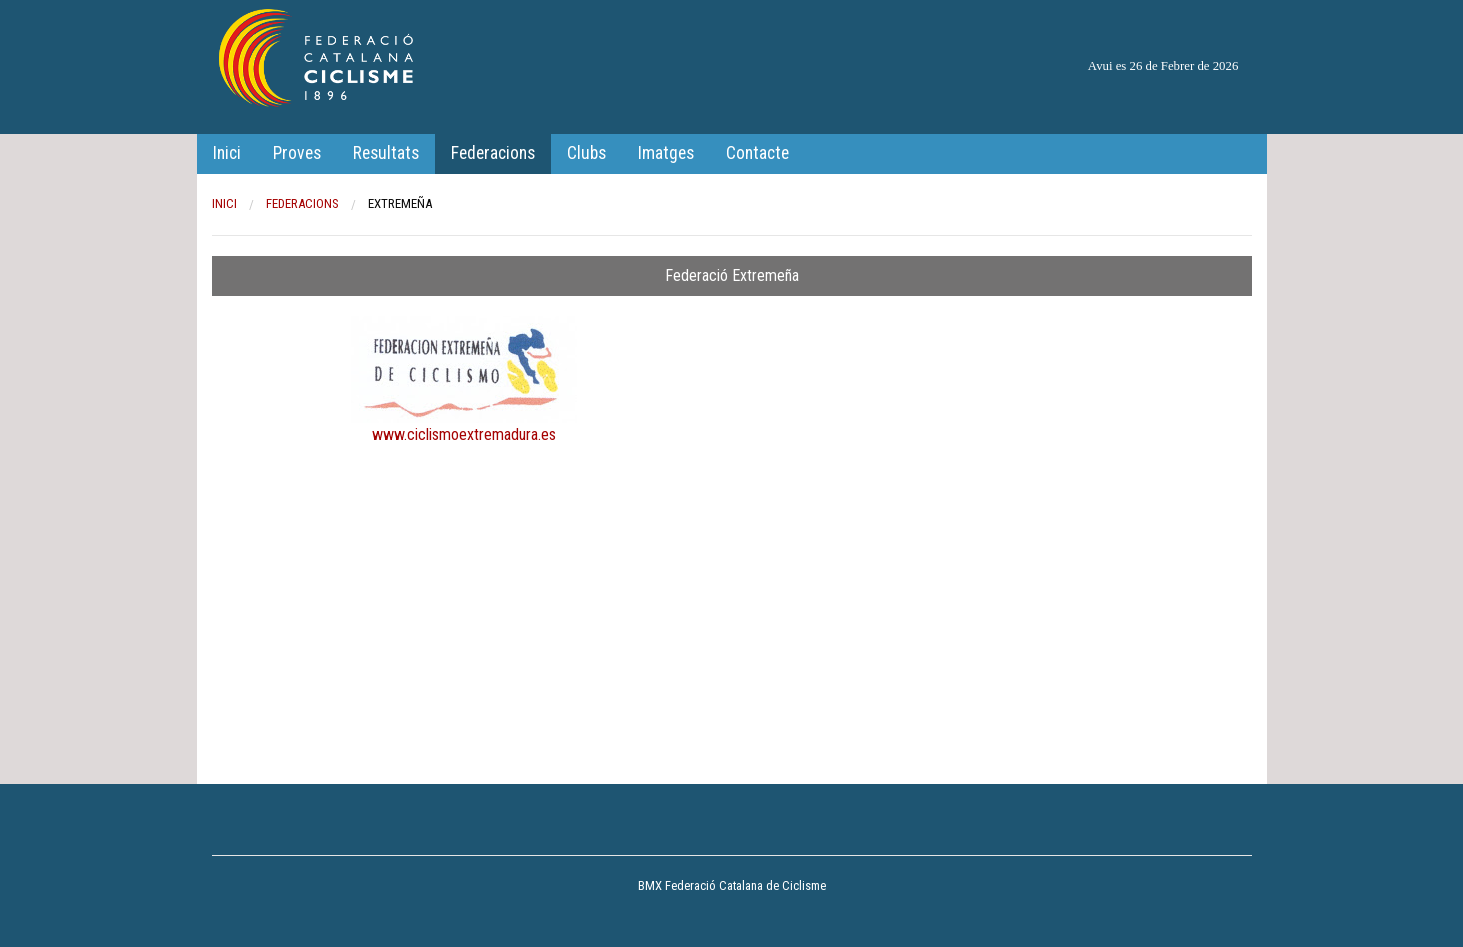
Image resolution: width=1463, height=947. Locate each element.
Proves (297, 153)
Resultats (386, 153)
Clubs (586, 153)
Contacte (757, 153)
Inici (227, 153)
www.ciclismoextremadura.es (464, 434)
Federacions (493, 153)
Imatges (666, 153)
